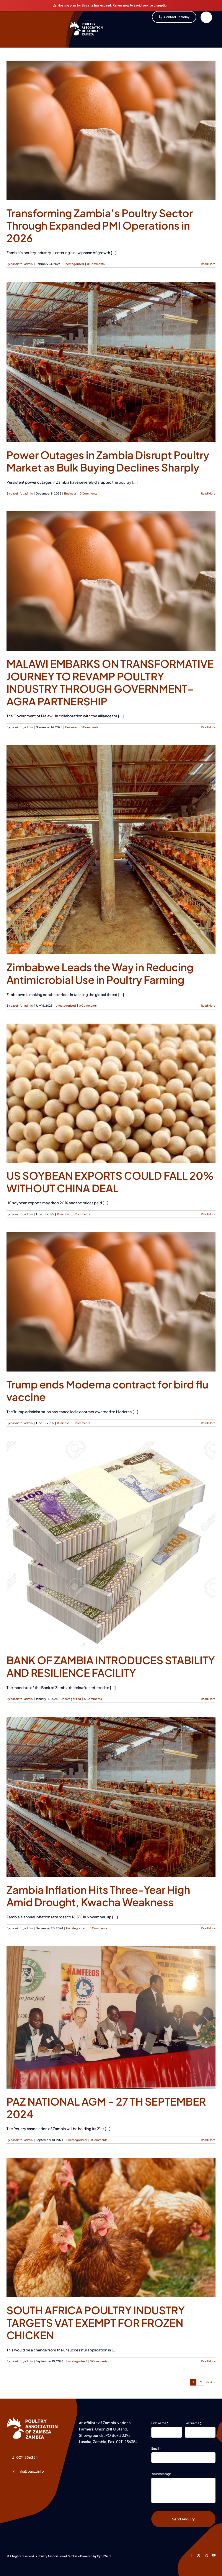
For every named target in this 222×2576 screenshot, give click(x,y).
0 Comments (96, 264)
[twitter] (198, 2555)
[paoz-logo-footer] (39, 2417)
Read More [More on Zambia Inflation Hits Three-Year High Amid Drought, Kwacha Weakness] (208, 1928)
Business (70, 493)
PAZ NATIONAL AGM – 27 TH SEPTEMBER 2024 (106, 2108)
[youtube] (213, 2555)
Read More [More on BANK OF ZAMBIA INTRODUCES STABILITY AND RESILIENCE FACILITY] (208, 1698)
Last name (193, 2423)
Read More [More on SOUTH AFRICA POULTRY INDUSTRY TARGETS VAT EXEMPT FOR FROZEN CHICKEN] (208, 2361)
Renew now (121, 5)
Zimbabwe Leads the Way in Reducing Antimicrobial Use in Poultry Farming (100, 973)
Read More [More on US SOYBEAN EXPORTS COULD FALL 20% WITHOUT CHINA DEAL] (208, 1214)
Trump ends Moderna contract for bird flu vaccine (107, 1390)
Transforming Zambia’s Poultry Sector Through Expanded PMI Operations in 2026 (100, 225)
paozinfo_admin (21, 264)
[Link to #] (206, 17)
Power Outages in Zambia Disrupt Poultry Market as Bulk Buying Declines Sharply (108, 461)
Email (156, 2448)
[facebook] (191, 2555)
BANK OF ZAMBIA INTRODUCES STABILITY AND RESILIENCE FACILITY (111, 1666)
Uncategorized (74, 264)
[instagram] (206, 2555)
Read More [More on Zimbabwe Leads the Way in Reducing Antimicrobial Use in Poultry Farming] (208, 1005)
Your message (161, 2474)
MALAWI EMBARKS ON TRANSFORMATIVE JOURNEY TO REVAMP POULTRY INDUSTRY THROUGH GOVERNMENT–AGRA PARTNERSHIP (110, 682)
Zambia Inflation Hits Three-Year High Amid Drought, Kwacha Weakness (98, 1896)
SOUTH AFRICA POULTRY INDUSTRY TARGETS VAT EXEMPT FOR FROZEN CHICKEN (96, 2322)
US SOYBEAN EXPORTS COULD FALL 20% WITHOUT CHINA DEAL (110, 1182)
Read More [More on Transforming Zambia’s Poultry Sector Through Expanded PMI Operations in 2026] (208, 264)
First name (159, 2423)
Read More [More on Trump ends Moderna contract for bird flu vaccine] (208, 1422)
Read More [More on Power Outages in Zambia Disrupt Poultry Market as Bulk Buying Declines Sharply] (208, 493)
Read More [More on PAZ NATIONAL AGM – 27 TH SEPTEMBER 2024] (208, 2140)
